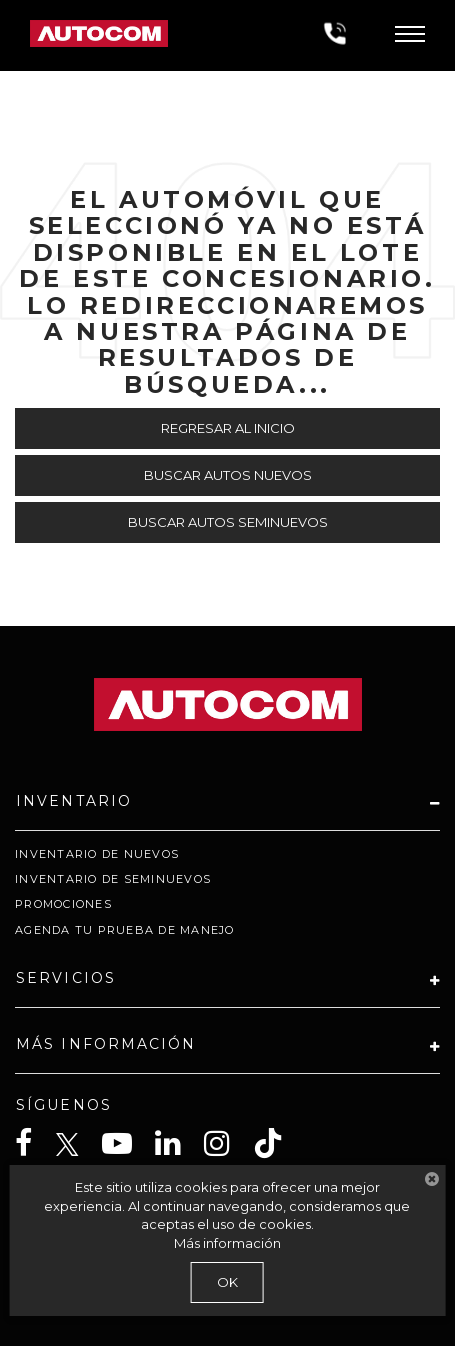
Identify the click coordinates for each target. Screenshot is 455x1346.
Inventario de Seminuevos (113, 879)
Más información (227, 1243)
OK (227, 1282)
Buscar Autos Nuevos (228, 475)
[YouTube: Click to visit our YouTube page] (127, 1143)
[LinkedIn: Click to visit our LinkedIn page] (178, 1143)
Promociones (63, 904)
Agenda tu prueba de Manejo (125, 930)
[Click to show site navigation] (410, 35)
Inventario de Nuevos (97, 854)
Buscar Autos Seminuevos (228, 522)
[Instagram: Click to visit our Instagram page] (227, 1143)
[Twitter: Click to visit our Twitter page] (77, 1145)
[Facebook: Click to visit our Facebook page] (34, 1143)
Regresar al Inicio (228, 428)
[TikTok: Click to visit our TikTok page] (278, 1143)
